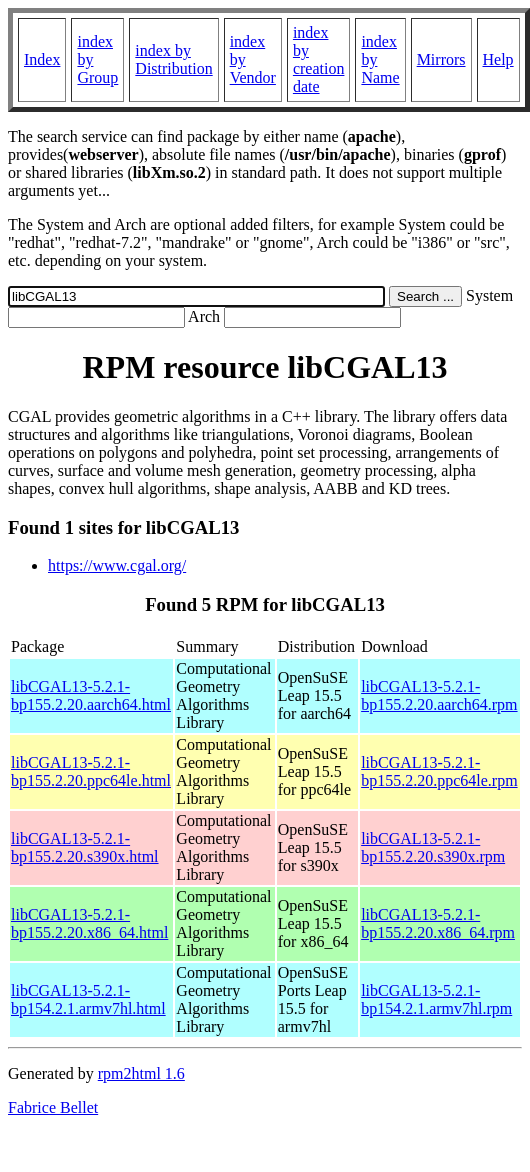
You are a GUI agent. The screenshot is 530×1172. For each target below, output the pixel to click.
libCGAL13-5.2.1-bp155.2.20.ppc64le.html (91, 771)
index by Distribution (173, 59)
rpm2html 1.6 (141, 1073)
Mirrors (441, 59)
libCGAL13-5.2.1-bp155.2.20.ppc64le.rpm (439, 771)
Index (42, 59)
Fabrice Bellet (53, 1107)
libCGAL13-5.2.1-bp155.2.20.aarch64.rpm (439, 695)
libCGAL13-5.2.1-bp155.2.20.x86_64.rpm (438, 923)
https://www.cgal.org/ (117, 565)
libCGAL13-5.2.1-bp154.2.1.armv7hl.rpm (436, 999)
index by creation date (319, 59)
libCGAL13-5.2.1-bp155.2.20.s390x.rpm (433, 847)
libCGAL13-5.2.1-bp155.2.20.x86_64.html (89, 923)
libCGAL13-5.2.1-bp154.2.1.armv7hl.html (88, 999)
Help (498, 59)
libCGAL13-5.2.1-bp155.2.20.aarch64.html (91, 695)
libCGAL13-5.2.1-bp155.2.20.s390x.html (85, 847)
